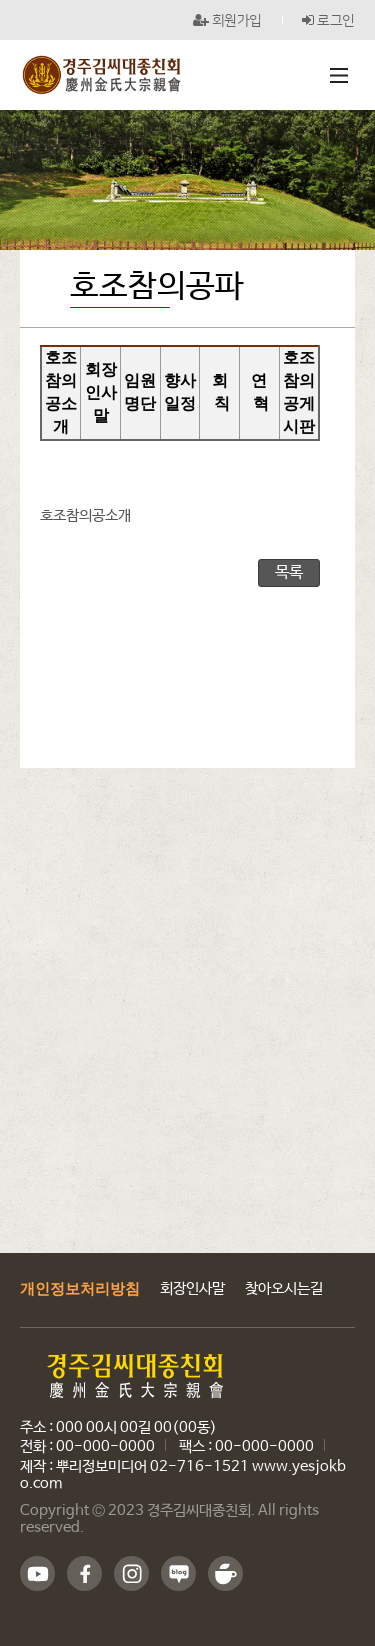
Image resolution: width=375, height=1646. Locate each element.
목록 (289, 572)
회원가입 (228, 20)
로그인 (328, 20)
